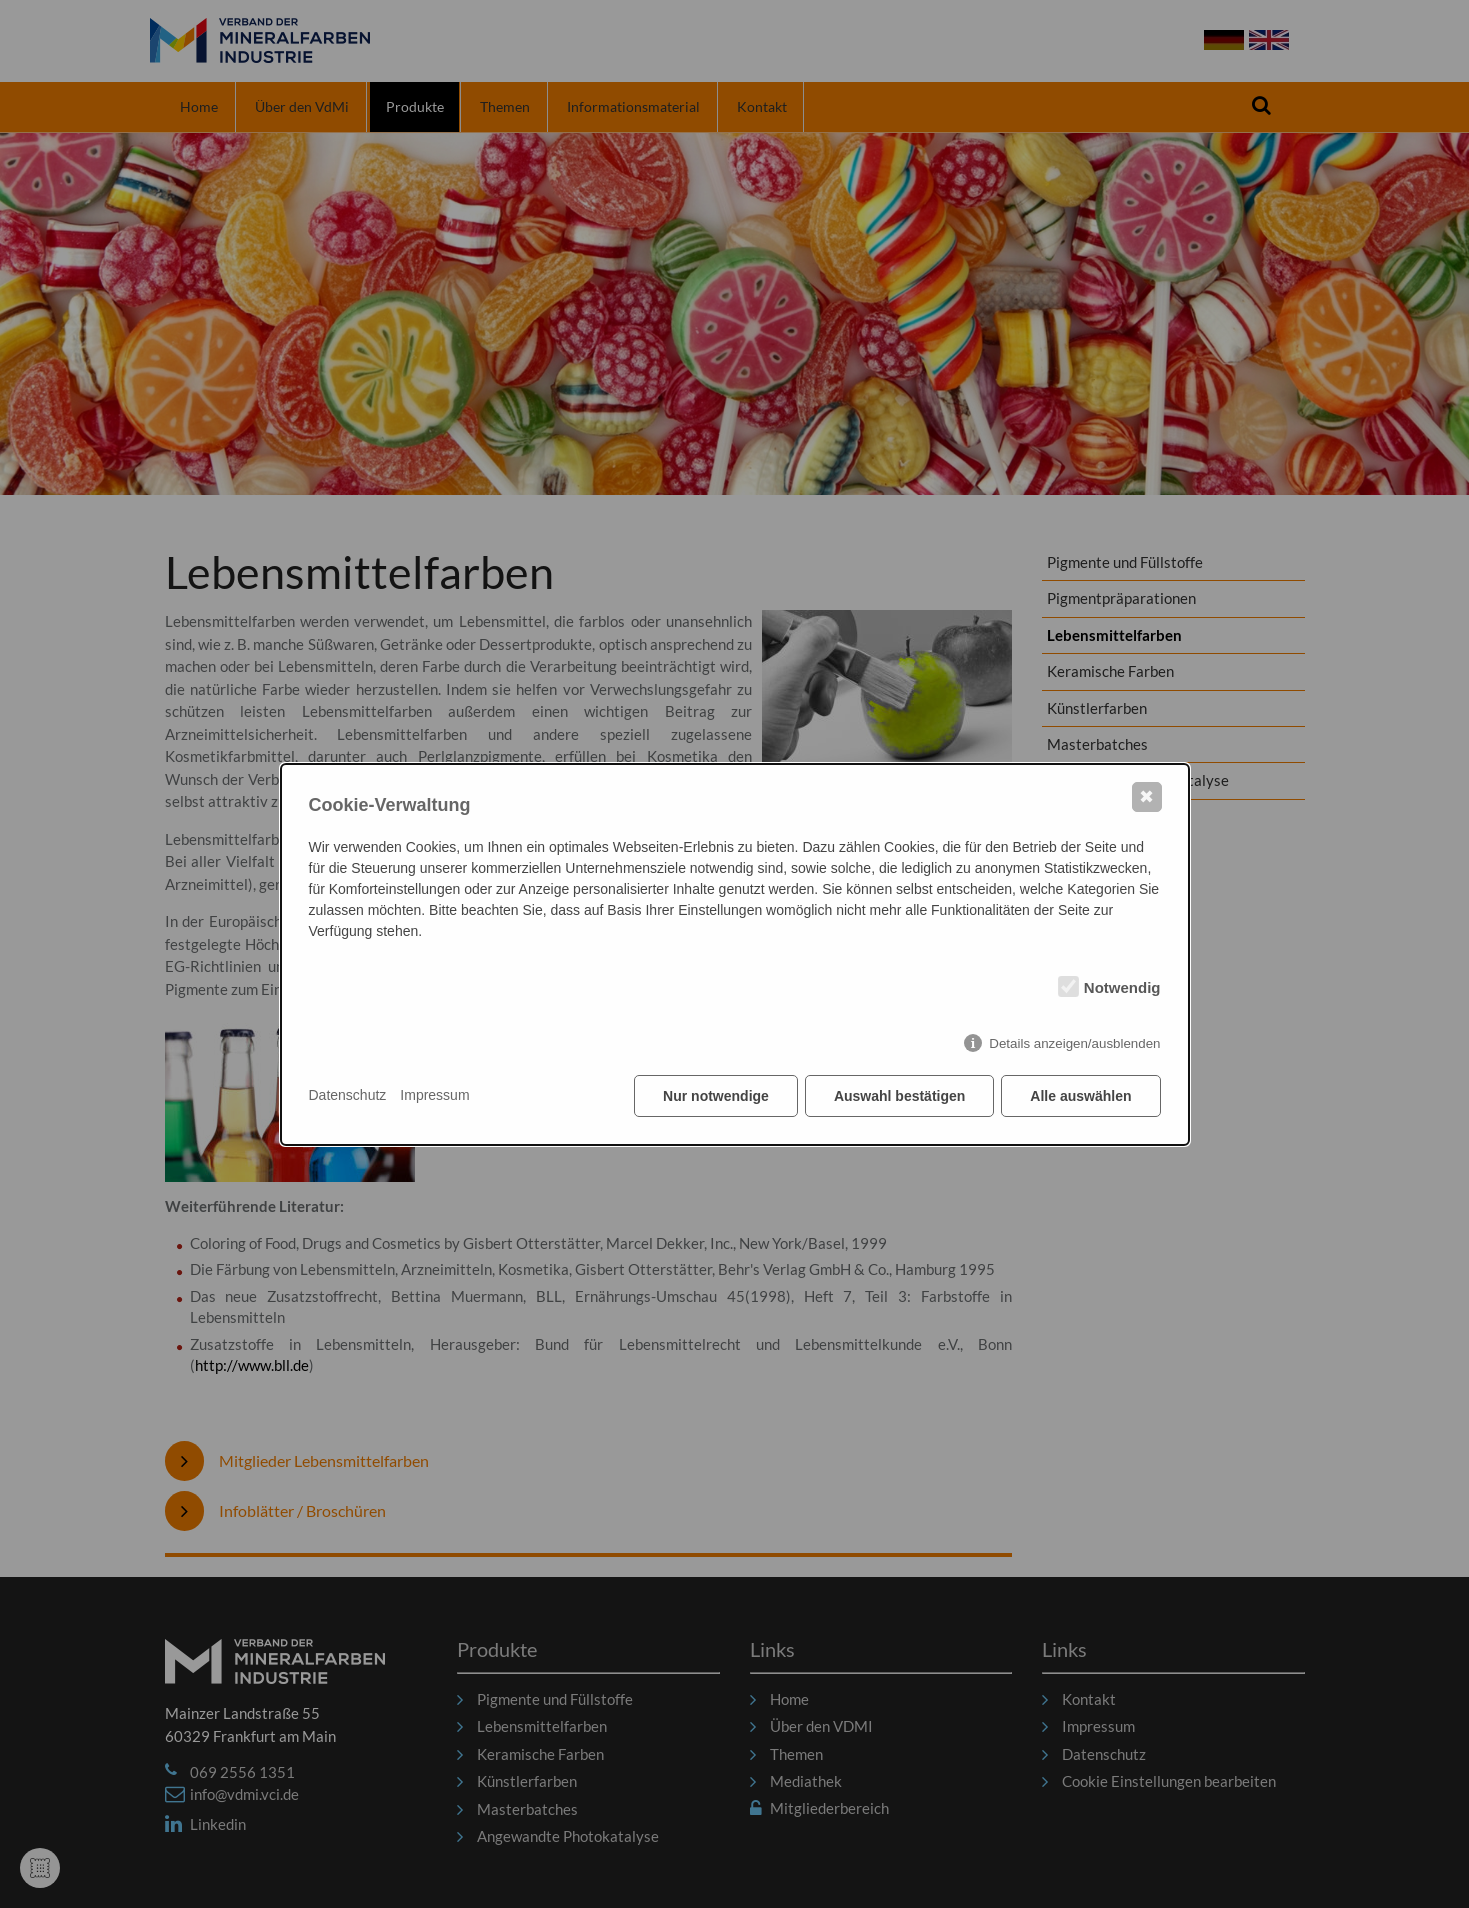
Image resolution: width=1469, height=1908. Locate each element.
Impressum (434, 1095)
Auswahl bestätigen (899, 1096)
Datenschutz (348, 1095)
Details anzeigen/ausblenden (1074, 1043)
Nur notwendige (716, 1096)
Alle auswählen (1080, 1096)
